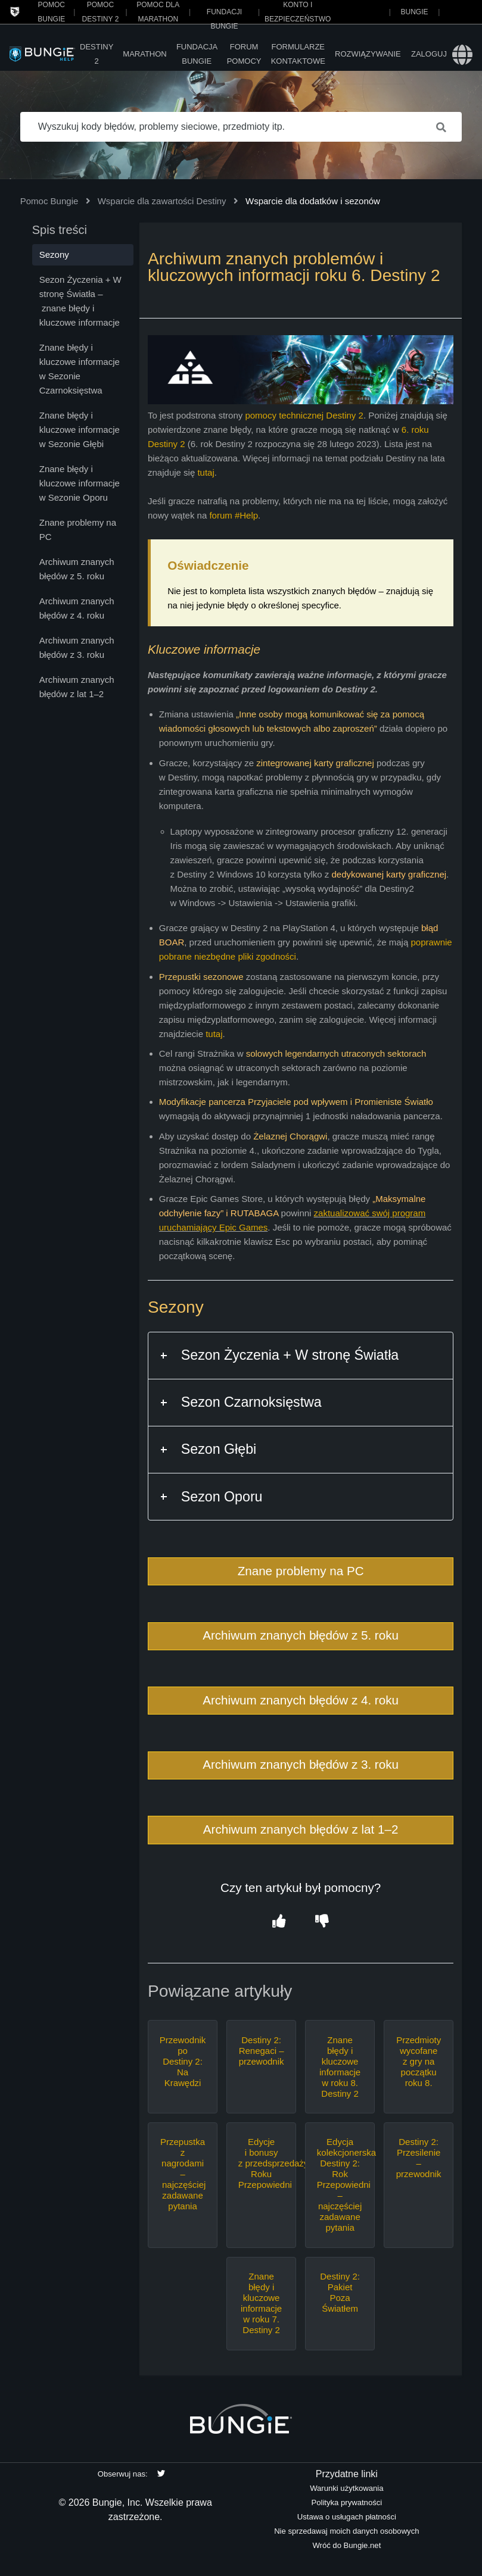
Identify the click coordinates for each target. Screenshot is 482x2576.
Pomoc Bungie (49, 201)
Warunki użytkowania (346, 2488)
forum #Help (233, 515)
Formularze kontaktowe (298, 53)
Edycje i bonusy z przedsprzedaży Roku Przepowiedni (261, 2163)
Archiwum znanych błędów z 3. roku (301, 1764)
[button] (279, 1921)
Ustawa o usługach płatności (346, 2516)
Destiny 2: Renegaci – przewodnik (261, 2050)
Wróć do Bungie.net (346, 2545)
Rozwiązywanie (368, 53)
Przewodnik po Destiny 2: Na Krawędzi (183, 2061)
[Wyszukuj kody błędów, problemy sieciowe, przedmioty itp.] (241, 127)
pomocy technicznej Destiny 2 (304, 415)
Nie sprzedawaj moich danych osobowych (346, 2531)
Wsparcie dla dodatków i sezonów (312, 201)
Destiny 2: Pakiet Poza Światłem (340, 2292)
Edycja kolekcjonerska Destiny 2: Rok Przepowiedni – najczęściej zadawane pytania (340, 2184)
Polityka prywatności (346, 2502)
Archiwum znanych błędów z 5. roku (301, 1635)
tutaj (205, 472)
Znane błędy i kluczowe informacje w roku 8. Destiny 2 (339, 2067)
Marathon (144, 53)
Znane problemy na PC (301, 1571)
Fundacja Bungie (196, 53)
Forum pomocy (244, 53)
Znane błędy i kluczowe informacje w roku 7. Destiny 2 (261, 2303)
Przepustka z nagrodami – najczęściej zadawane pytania (183, 2174)
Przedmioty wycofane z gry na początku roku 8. (418, 2061)
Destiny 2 (96, 53)
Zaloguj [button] (429, 53)
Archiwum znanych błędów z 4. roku (301, 1700)
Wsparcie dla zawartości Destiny (162, 201)
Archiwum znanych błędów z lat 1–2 (301, 1829)
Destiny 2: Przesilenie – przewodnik (418, 2158)
